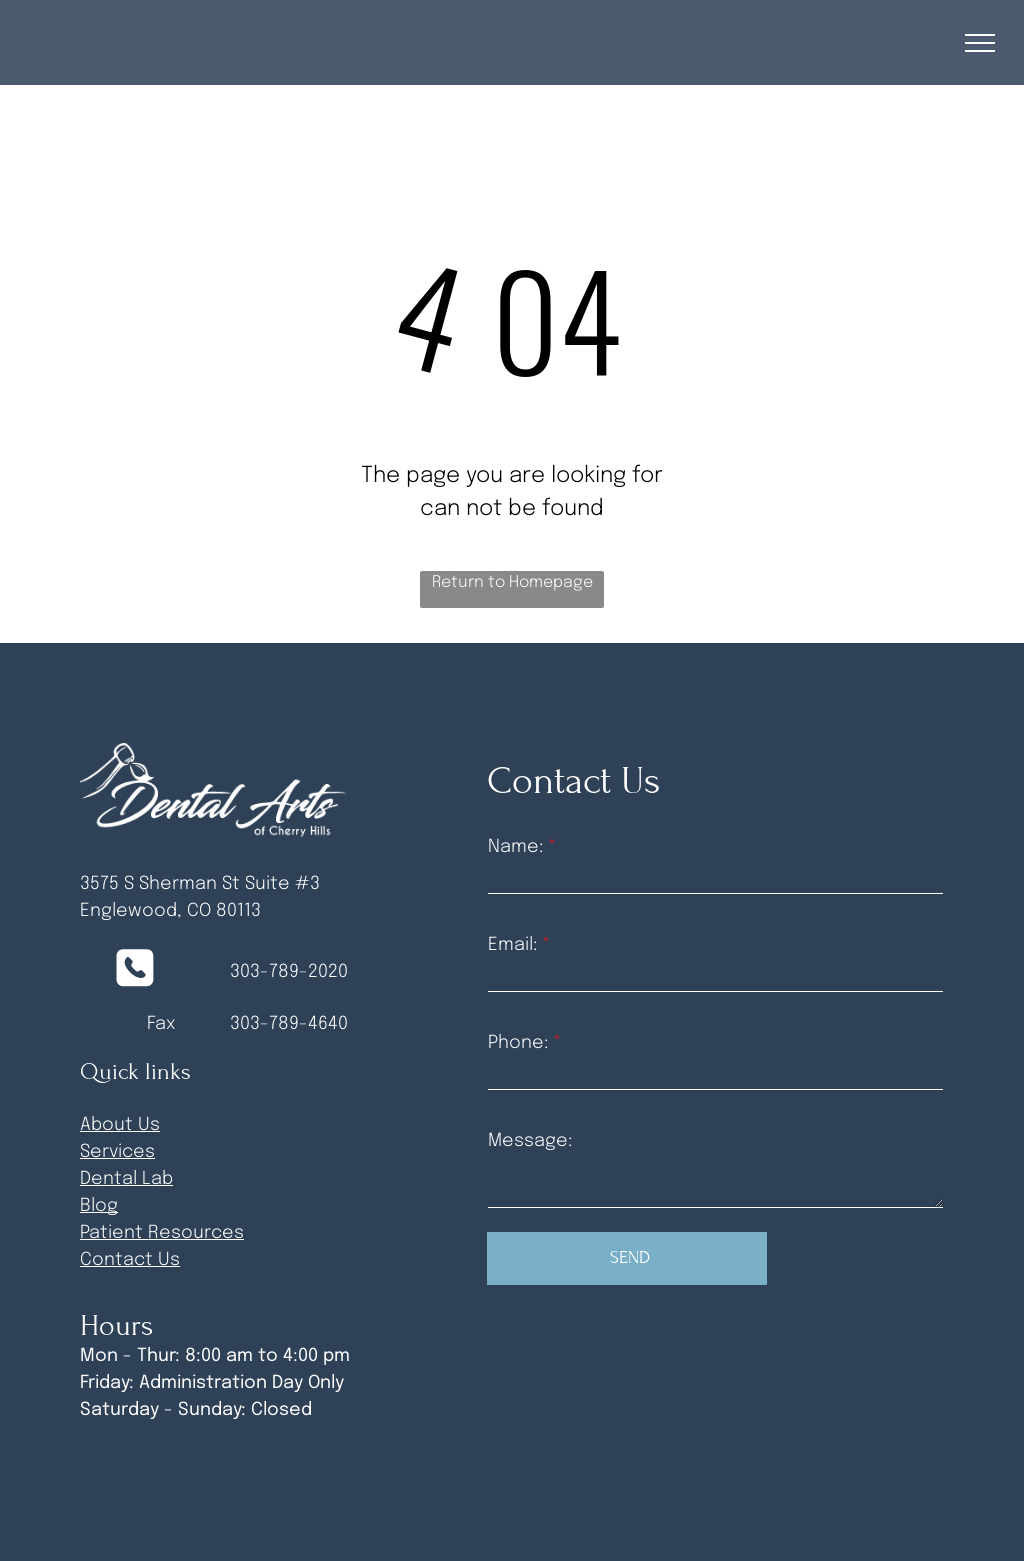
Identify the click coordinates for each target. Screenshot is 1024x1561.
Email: (512, 945)
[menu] (980, 43)
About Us (120, 1125)
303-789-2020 (289, 972)
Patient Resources (162, 1233)
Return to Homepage (512, 582)
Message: (530, 1141)
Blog (99, 1206)
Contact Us (130, 1260)
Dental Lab (126, 1179)
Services (117, 1152)
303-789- (269, 1024)
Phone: (518, 1043)
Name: (515, 847)
